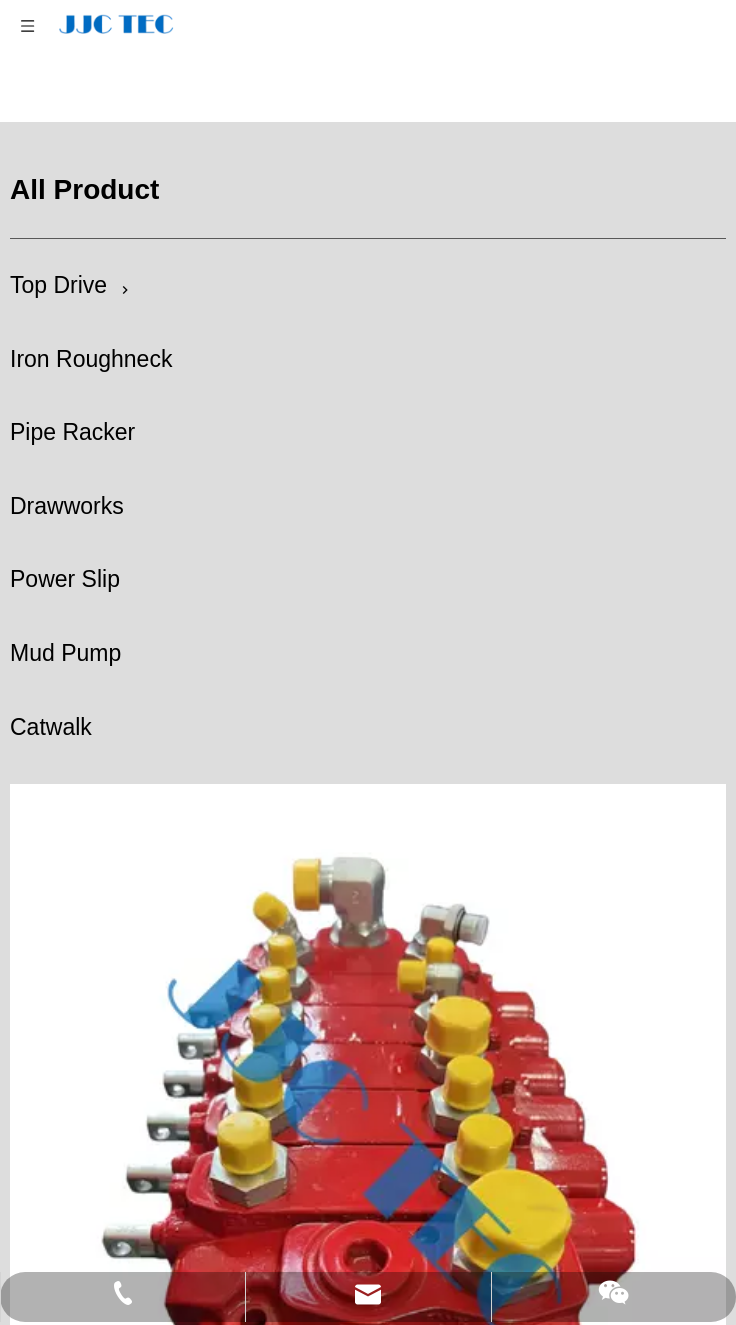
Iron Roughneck (91, 359)
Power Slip (65, 579)
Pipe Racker (72, 432)
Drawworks (67, 506)
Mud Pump (65, 653)
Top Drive (58, 285)
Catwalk (51, 727)
